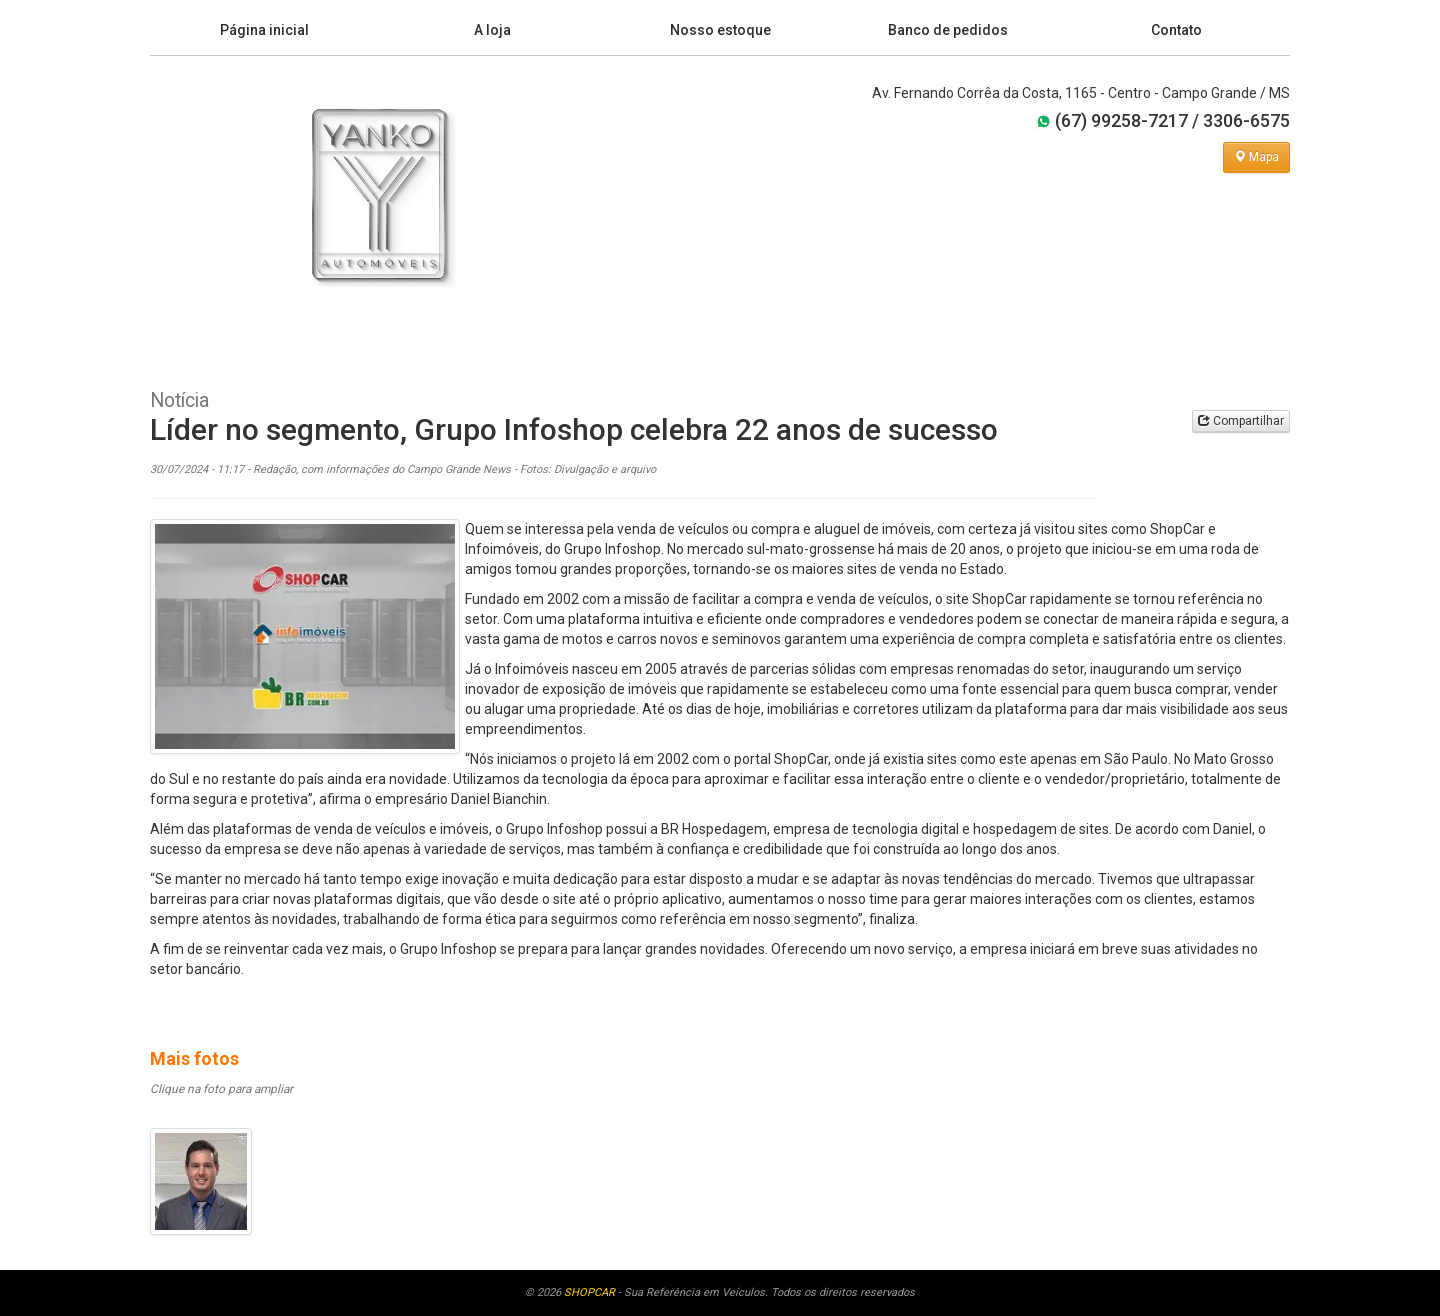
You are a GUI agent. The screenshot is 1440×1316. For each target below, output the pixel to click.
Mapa (1256, 157)
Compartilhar (1241, 421)
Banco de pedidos (948, 30)
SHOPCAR (589, 1292)
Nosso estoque (720, 30)
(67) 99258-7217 (1112, 120)
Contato (1176, 30)
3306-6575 (1246, 120)
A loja (492, 30)
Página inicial (264, 30)
